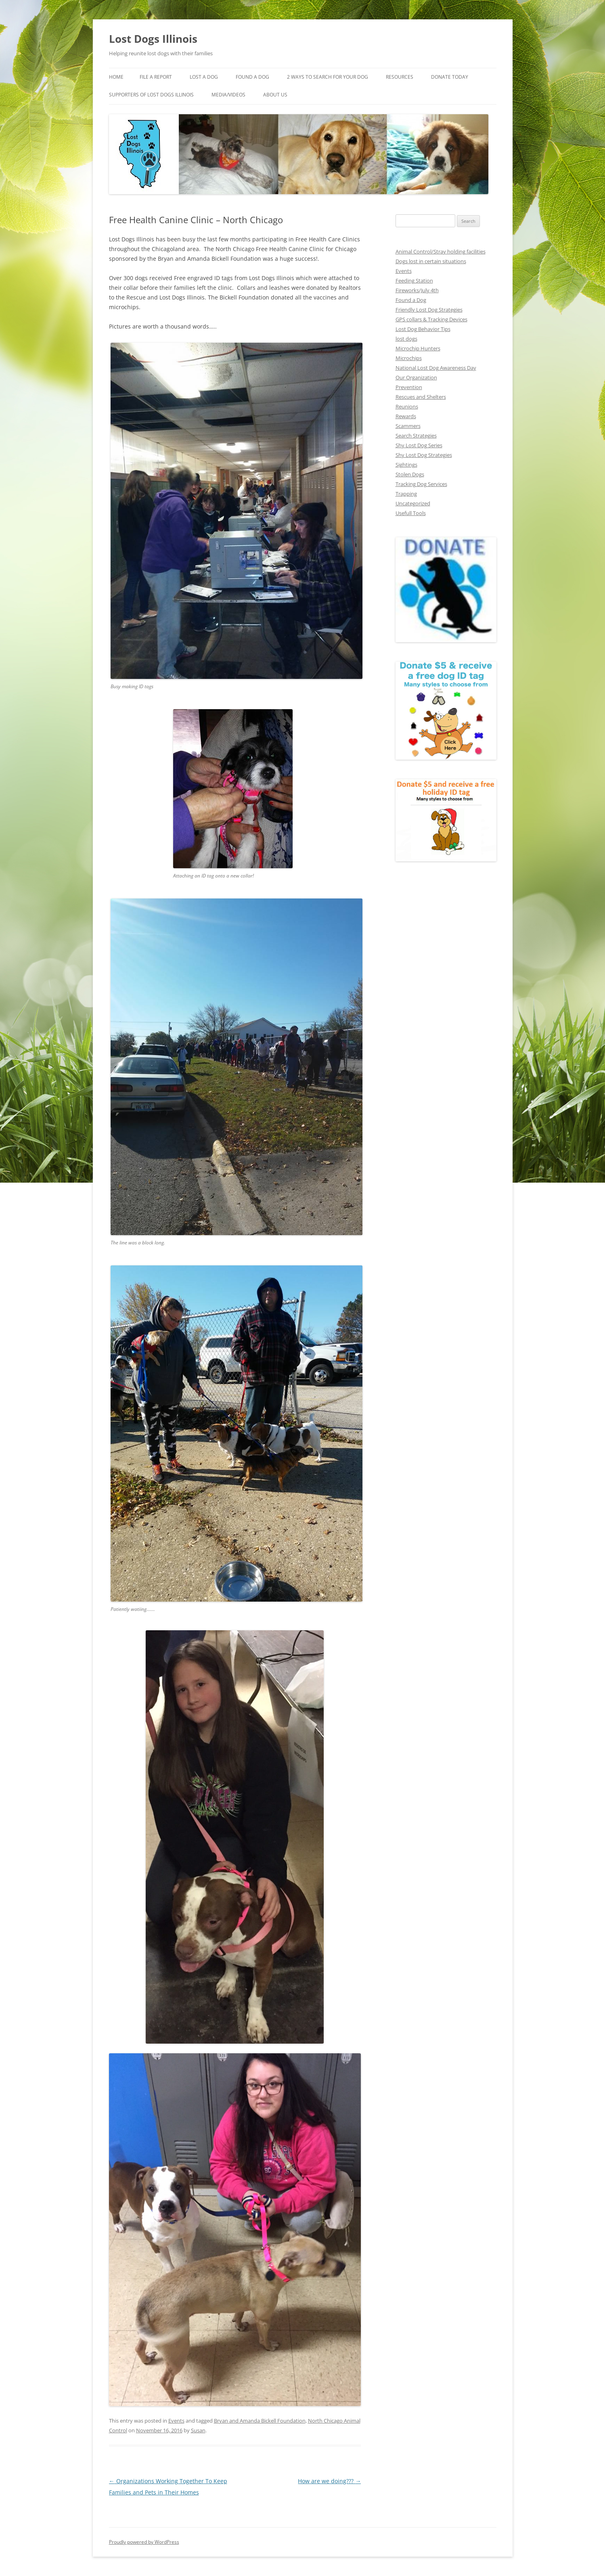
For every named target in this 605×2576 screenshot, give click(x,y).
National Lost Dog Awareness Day (436, 367)
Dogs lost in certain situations (431, 261)
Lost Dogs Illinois (153, 38)
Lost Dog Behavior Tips (423, 329)
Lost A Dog (204, 76)
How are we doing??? (329, 2481)
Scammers (408, 425)
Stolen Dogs (410, 474)
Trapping (406, 493)
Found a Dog (411, 300)
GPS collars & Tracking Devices (431, 319)
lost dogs (406, 338)
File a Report (156, 76)
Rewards (406, 416)
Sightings (406, 464)
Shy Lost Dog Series (419, 445)
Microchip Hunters (418, 348)
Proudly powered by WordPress (144, 2541)
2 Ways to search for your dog (327, 76)
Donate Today (449, 76)
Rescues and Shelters (421, 396)
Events (176, 2420)
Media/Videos (228, 94)
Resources (399, 76)
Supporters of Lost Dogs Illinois (151, 94)
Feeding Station (414, 280)
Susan (198, 2430)
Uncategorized (413, 503)
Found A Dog (252, 76)
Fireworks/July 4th (417, 290)
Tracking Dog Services (421, 484)
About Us (275, 94)
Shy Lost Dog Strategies (424, 455)
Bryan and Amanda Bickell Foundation (260, 2420)
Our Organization (416, 377)
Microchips (409, 358)
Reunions (407, 406)
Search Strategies (416, 435)
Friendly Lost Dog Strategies (429, 309)
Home (116, 76)
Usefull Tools (411, 513)
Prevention (409, 387)
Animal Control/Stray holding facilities (441, 251)
